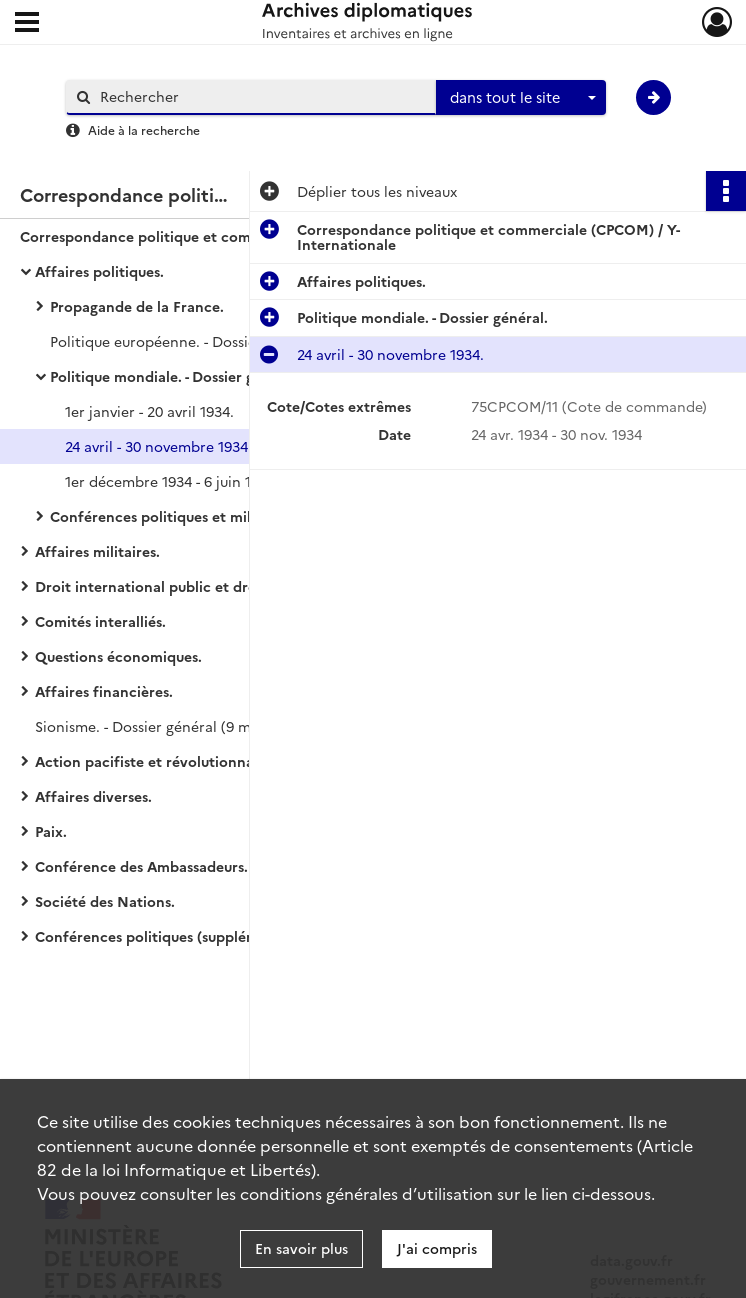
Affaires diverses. (93, 796)
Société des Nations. (105, 901)
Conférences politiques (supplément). (163, 936)
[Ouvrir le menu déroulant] (27, 24)
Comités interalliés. (100, 621)
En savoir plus (301, 1248)
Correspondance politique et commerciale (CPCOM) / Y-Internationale (220, 236)
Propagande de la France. (137, 306)
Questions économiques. (118, 656)
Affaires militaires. (97, 551)
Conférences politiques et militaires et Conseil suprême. (240, 516)
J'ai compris (437, 1248)
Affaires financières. (104, 691)
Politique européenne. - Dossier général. (185, 341)
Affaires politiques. (99, 271)
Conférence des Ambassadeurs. (141, 866)
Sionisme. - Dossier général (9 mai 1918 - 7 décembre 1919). (232, 726)
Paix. (51, 831)
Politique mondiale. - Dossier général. (175, 376)
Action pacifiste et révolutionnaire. (155, 761)
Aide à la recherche (144, 129)
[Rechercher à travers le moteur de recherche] (261, 96)
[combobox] (521, 98)
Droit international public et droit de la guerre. (195, 586)
